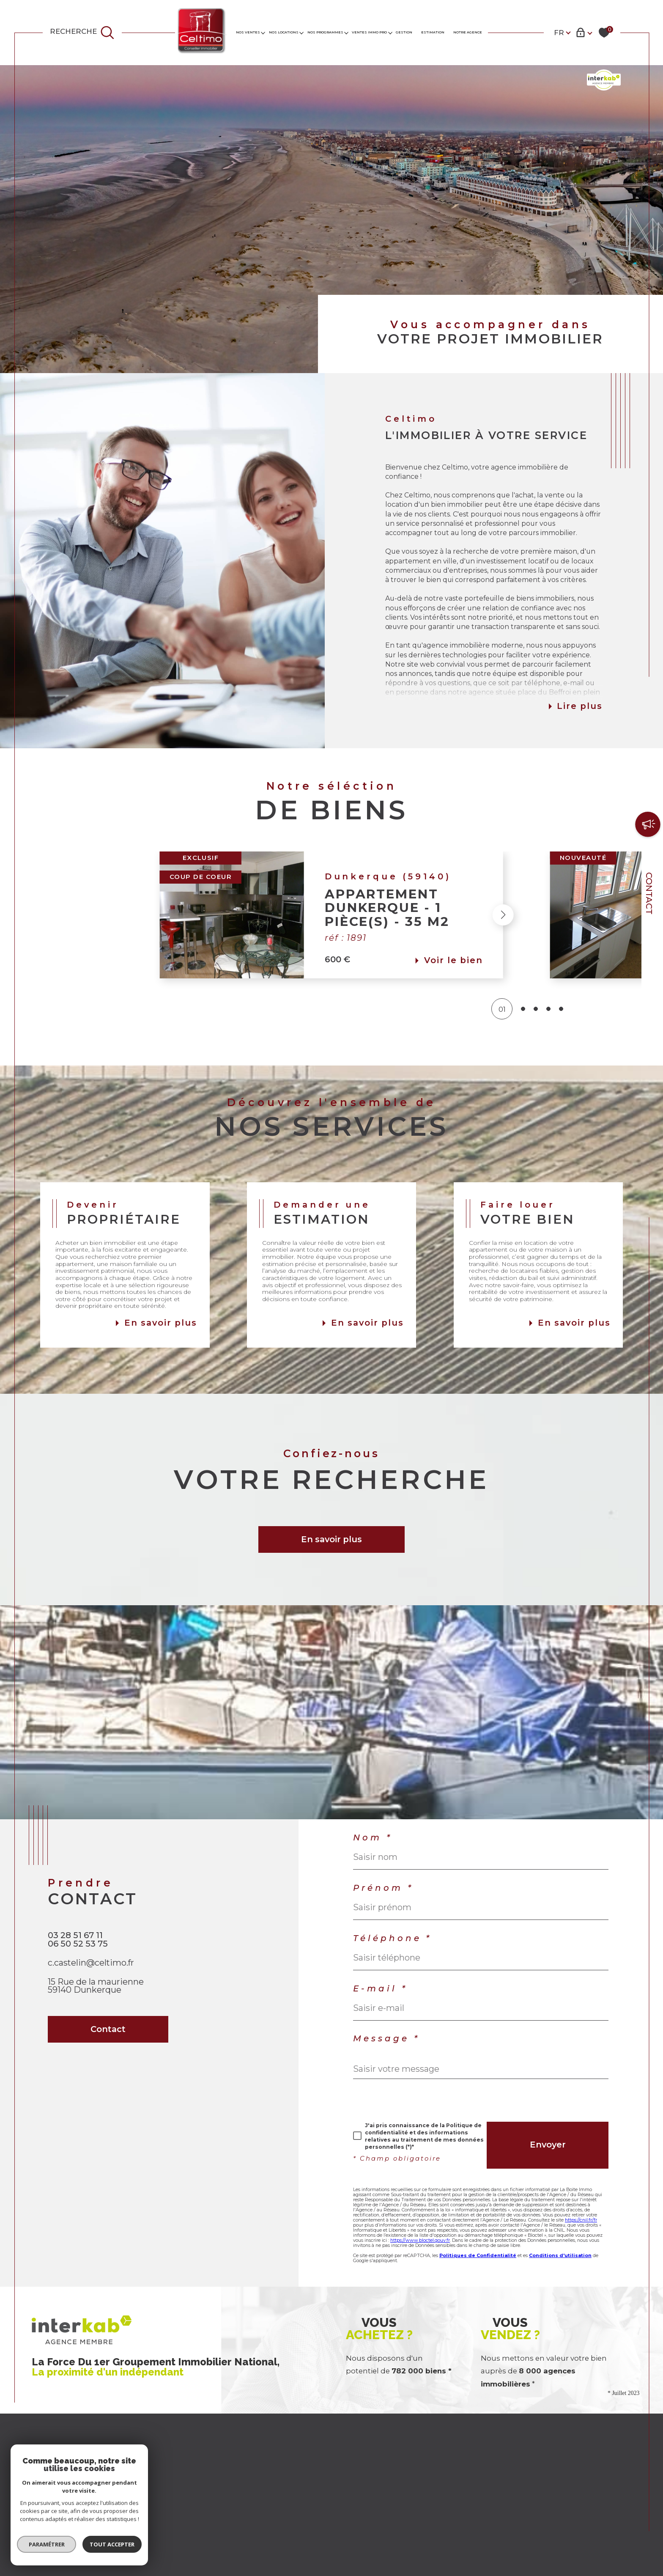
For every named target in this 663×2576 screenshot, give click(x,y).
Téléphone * (392, 1938)
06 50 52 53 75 (78, 1944)
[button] (550, 914)
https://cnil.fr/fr (581, 2220)
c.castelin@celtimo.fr (91, 1963)
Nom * (372, 1838)
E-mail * (380, 1989)
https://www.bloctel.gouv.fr (420, 2240)
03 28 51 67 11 (75, 1935)
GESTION (404, 32)
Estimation (432, 32)
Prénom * (383, 1888)
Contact (649, 893)
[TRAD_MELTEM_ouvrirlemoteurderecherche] (82, 32)
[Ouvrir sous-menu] (263, 32)
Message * (386, 2039)
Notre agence (467, 32)
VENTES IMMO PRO (369, 32)
